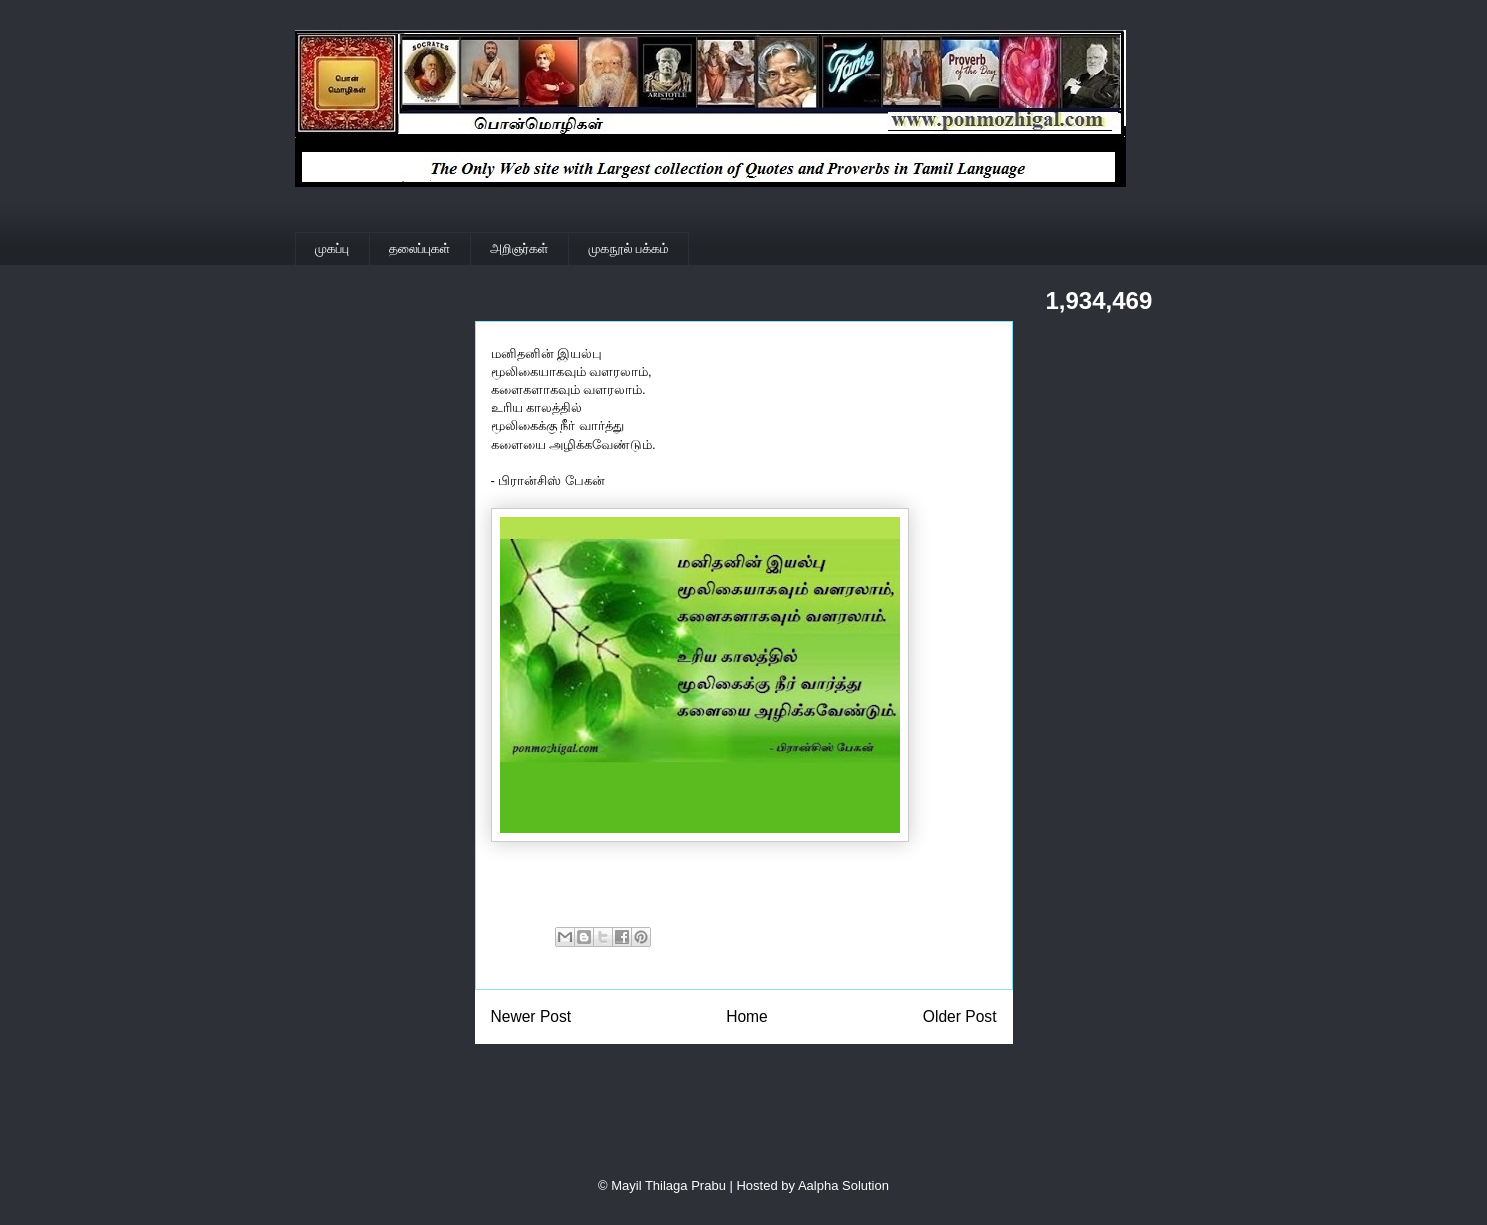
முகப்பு (332, 248)
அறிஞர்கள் (519, 248)
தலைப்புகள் (419, 248)
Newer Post (531, 1016)
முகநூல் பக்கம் (629, 248)
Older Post (960, 1016)
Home (747, 1016)
